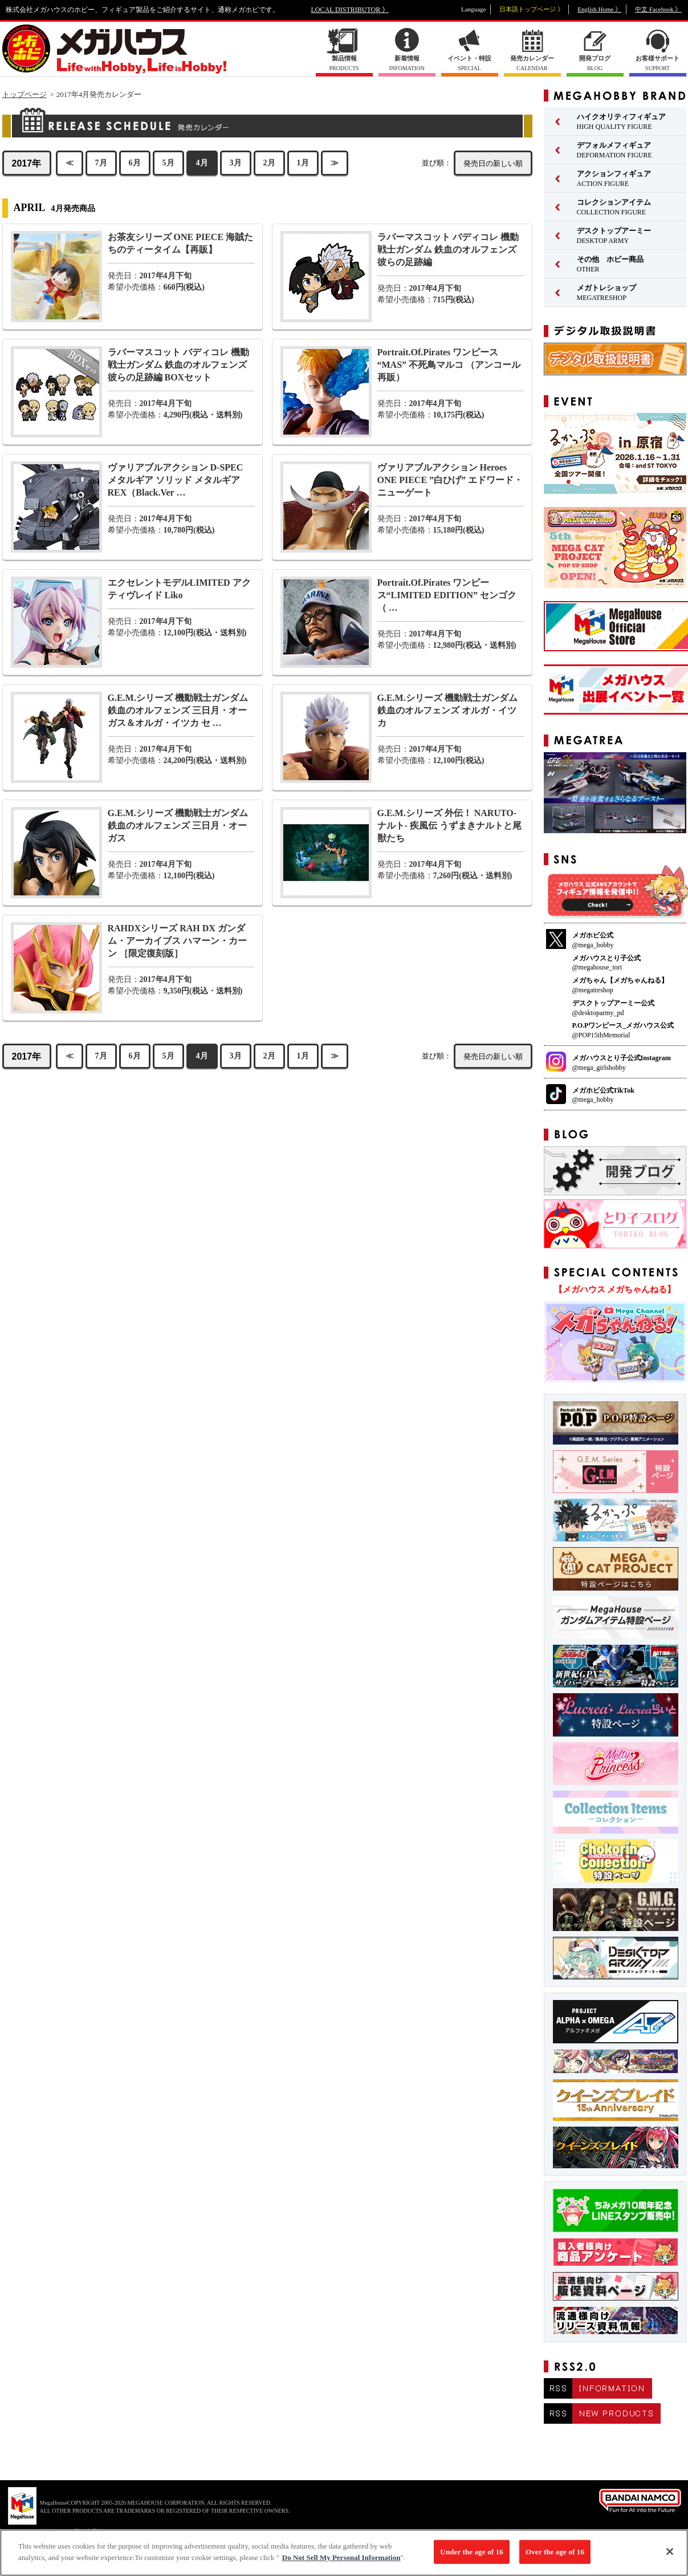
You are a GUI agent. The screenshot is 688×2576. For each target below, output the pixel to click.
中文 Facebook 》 (658, 9)
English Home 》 (599, 9)
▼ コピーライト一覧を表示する (68, 2531)
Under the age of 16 (471, 2557)
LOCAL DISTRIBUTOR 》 (350, 10)
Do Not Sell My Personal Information (341, 2562)
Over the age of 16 (555, 2557)
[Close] (669, 2556)
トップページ (24, 94)
